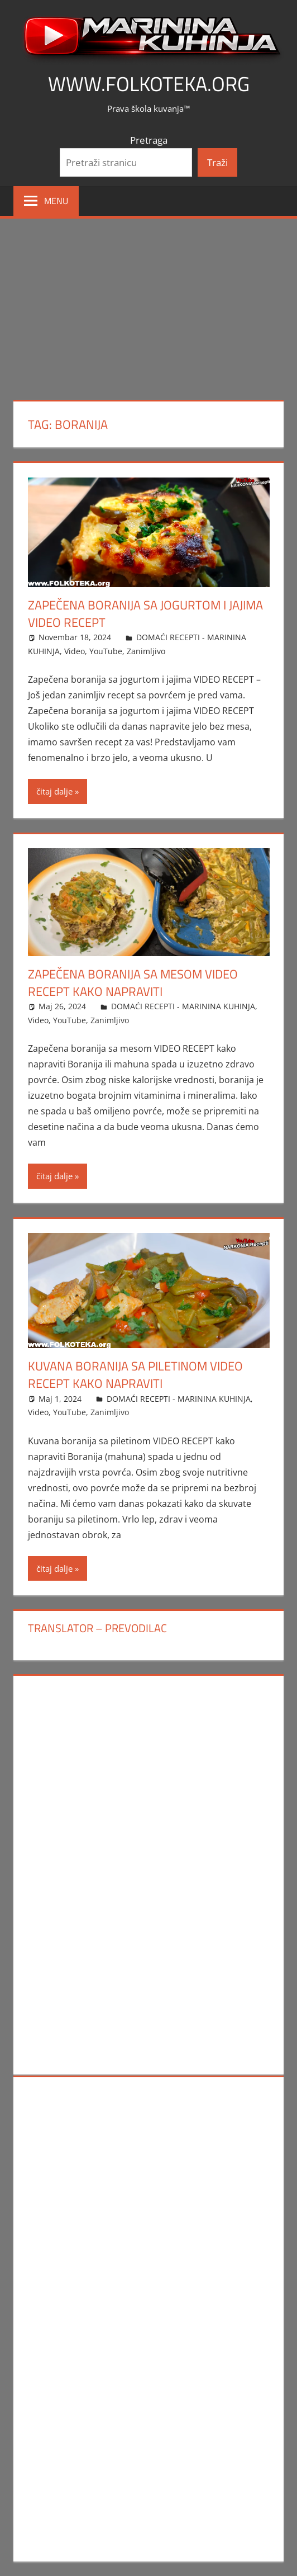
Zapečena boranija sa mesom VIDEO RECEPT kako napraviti (133, 983)
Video (74, 651)
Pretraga (148, 140)
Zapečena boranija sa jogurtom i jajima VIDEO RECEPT (145, 613)
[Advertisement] (148, 302)
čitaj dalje (54, 791)
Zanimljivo (146, 651)
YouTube (105, 651)
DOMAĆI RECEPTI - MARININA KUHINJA (183, 1006)
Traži (217, 162)
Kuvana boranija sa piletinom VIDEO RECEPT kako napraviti (135, 1374)
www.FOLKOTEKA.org (149, 83)
